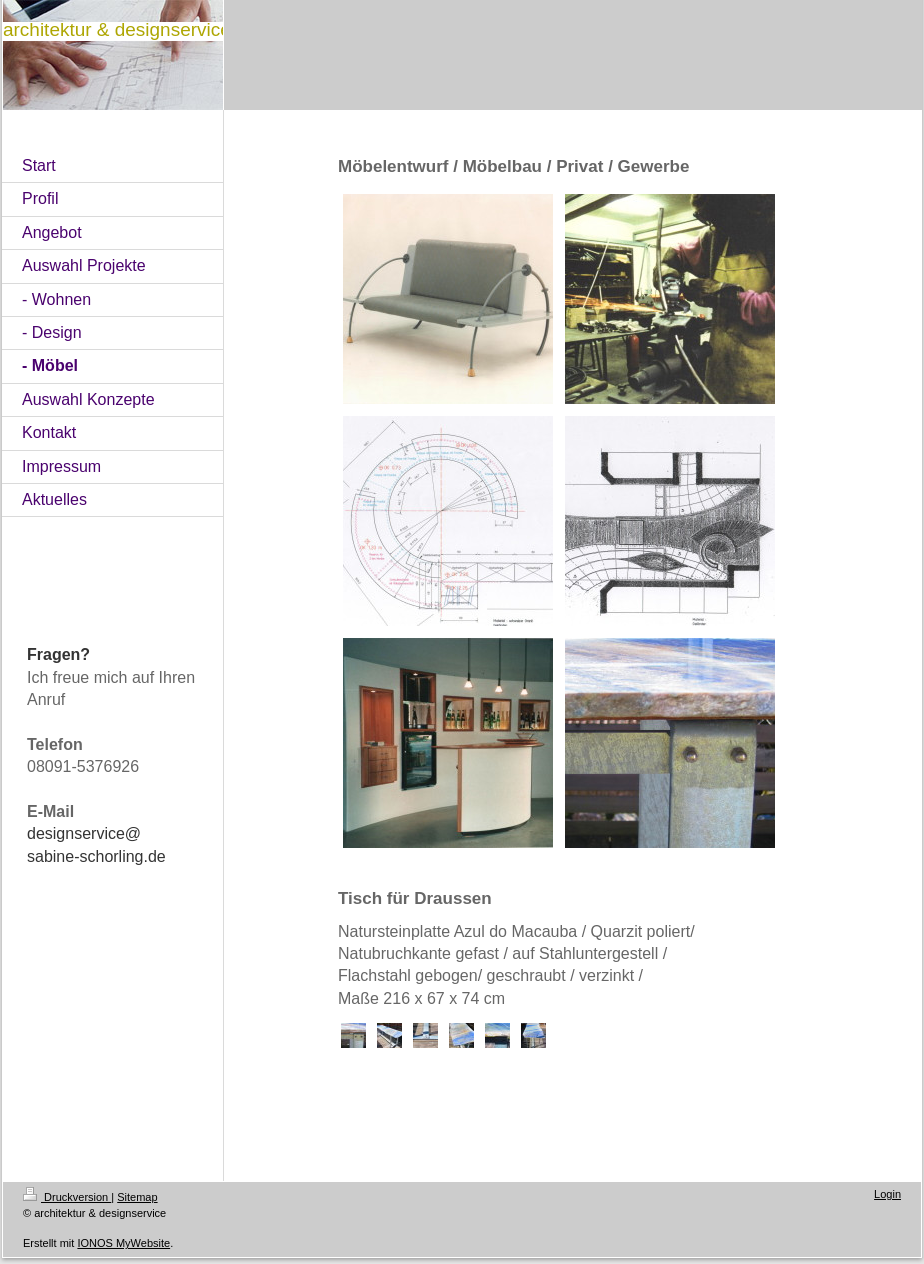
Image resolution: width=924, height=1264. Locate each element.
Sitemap (137, 1197)
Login (887, 1194)
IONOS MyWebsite (123, 1243)
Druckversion (67, 1197)
